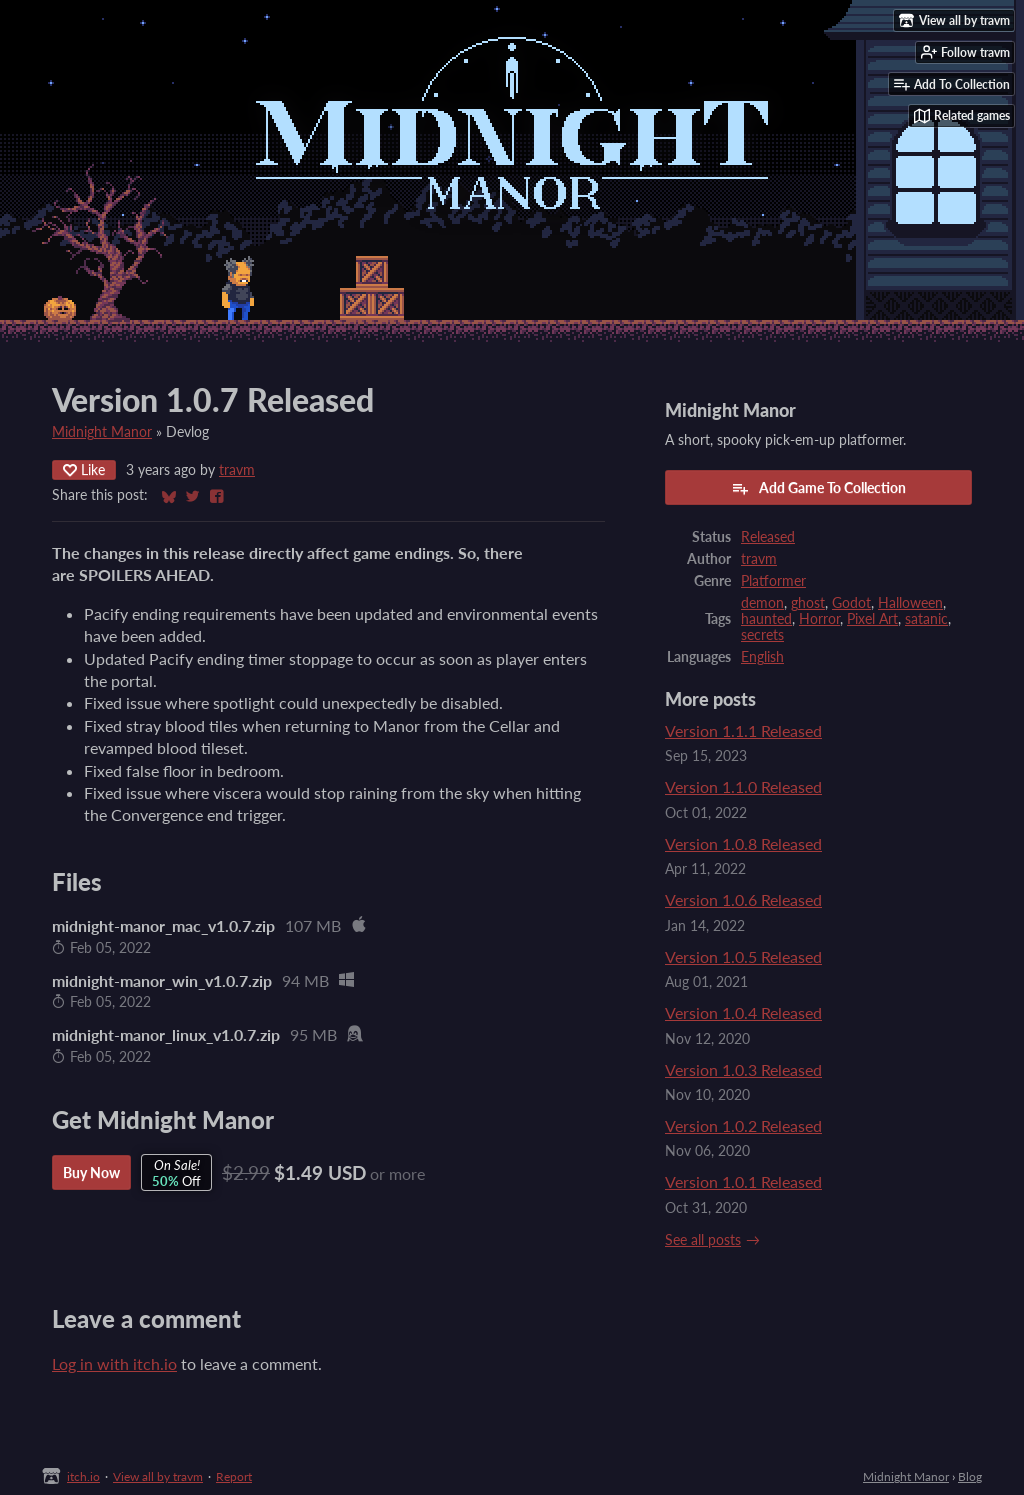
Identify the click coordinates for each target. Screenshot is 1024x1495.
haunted (766, 619)
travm (237, 470)
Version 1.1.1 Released (743, 730)
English (762, 657)
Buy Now (91, 1172)
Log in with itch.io (114, 1363)
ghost (808, 603)
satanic (926, 619)
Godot (851, 603)
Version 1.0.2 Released (743, 1125)
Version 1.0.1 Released (743, 1181)
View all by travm (158, 1476)
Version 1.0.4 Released (743, 1012)
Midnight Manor (102, 432)
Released (768, 537)
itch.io (83, 1476)
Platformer (773, 581)
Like (84, 469)
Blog (970, 1476)
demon (762, 603)
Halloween (910, 603)
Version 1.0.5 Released (743, 956)
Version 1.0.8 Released (743, 843)
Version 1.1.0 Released (743, 786)
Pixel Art (872, 619)
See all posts (703, 1240)
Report (234, 1476)
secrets (762, 635)
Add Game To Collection (818, 488)
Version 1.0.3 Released (743, 1069)
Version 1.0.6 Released (743, 899)
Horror (819, 619)
